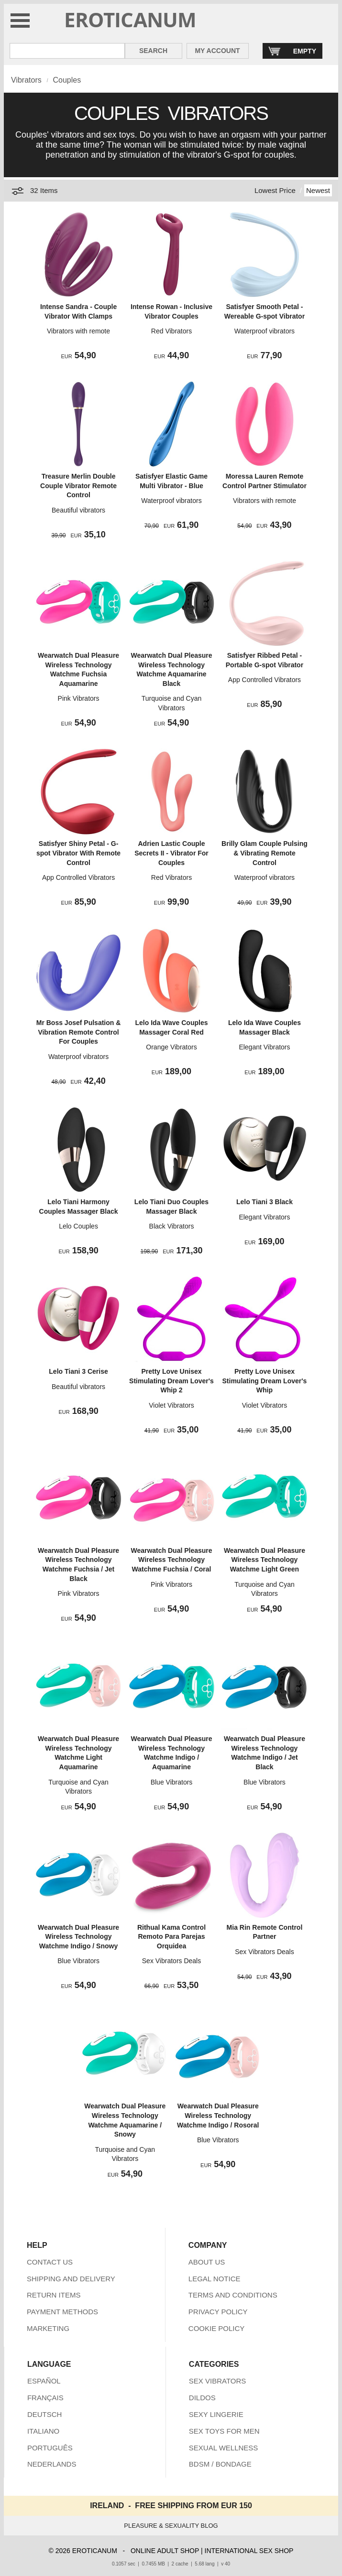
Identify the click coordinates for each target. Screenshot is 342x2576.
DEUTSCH (44, 2414)
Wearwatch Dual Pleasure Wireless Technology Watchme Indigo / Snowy (78, 1937)
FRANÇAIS (45, 2398)
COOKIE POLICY (216, 2328)
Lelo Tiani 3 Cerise (78, 1371)
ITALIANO (43, 2431)
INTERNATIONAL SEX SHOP (249, 2551)
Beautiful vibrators (78, 510)
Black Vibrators (171, 1226)
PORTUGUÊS (50, 2448)
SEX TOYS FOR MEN (224, 2431)
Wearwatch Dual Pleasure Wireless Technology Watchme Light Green (264, 1560)
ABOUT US (206, 2262)
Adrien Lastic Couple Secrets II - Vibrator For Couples (171, 853)
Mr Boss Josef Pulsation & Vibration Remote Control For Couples (78, 1032)
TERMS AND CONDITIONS (232, 2295)
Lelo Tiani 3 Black (264, 1202)
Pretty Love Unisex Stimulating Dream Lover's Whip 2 (171, 1381)
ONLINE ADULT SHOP (165, 2551)
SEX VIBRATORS (217, 2381)
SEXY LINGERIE (216, 2414)
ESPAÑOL (44, 2381)
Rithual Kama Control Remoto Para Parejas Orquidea (171, 1937)
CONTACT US (50, 2262)
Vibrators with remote (78, 331)
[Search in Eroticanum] (67, 51)
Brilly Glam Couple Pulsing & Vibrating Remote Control (264, 853)
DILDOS (202, 2398)
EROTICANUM (130, 19)
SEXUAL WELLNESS (223, 2448)
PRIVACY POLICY (218, 2312)
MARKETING (48, 2328)
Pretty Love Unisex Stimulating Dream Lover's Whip (264, 1381)
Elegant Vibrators (264, 1047)
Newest (318, 190)
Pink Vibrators (78, 698)
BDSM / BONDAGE (220, 2464)
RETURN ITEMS (54, 2295)
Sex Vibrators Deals (171, 1961)
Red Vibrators (171, 331)
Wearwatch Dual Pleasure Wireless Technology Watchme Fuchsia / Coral (171, 1560)
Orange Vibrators (171, 1047)
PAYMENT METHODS (62, 2312)
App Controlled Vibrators (264, 680)
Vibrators (26, 80)
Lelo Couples (78, 1226)
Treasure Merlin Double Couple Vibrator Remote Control (78, 485)
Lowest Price (275, 190)
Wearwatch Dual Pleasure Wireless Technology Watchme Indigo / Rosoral (218, 2115)
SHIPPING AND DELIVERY (71, 2279)
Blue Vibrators (172, 1782)
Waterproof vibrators (264, 331)
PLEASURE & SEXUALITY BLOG (171, 2525)
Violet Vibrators (171, 1405)
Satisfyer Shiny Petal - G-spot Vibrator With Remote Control (78, 853)
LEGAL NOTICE (214, 2279)
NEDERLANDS (52, 2464)
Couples (67, 80)
